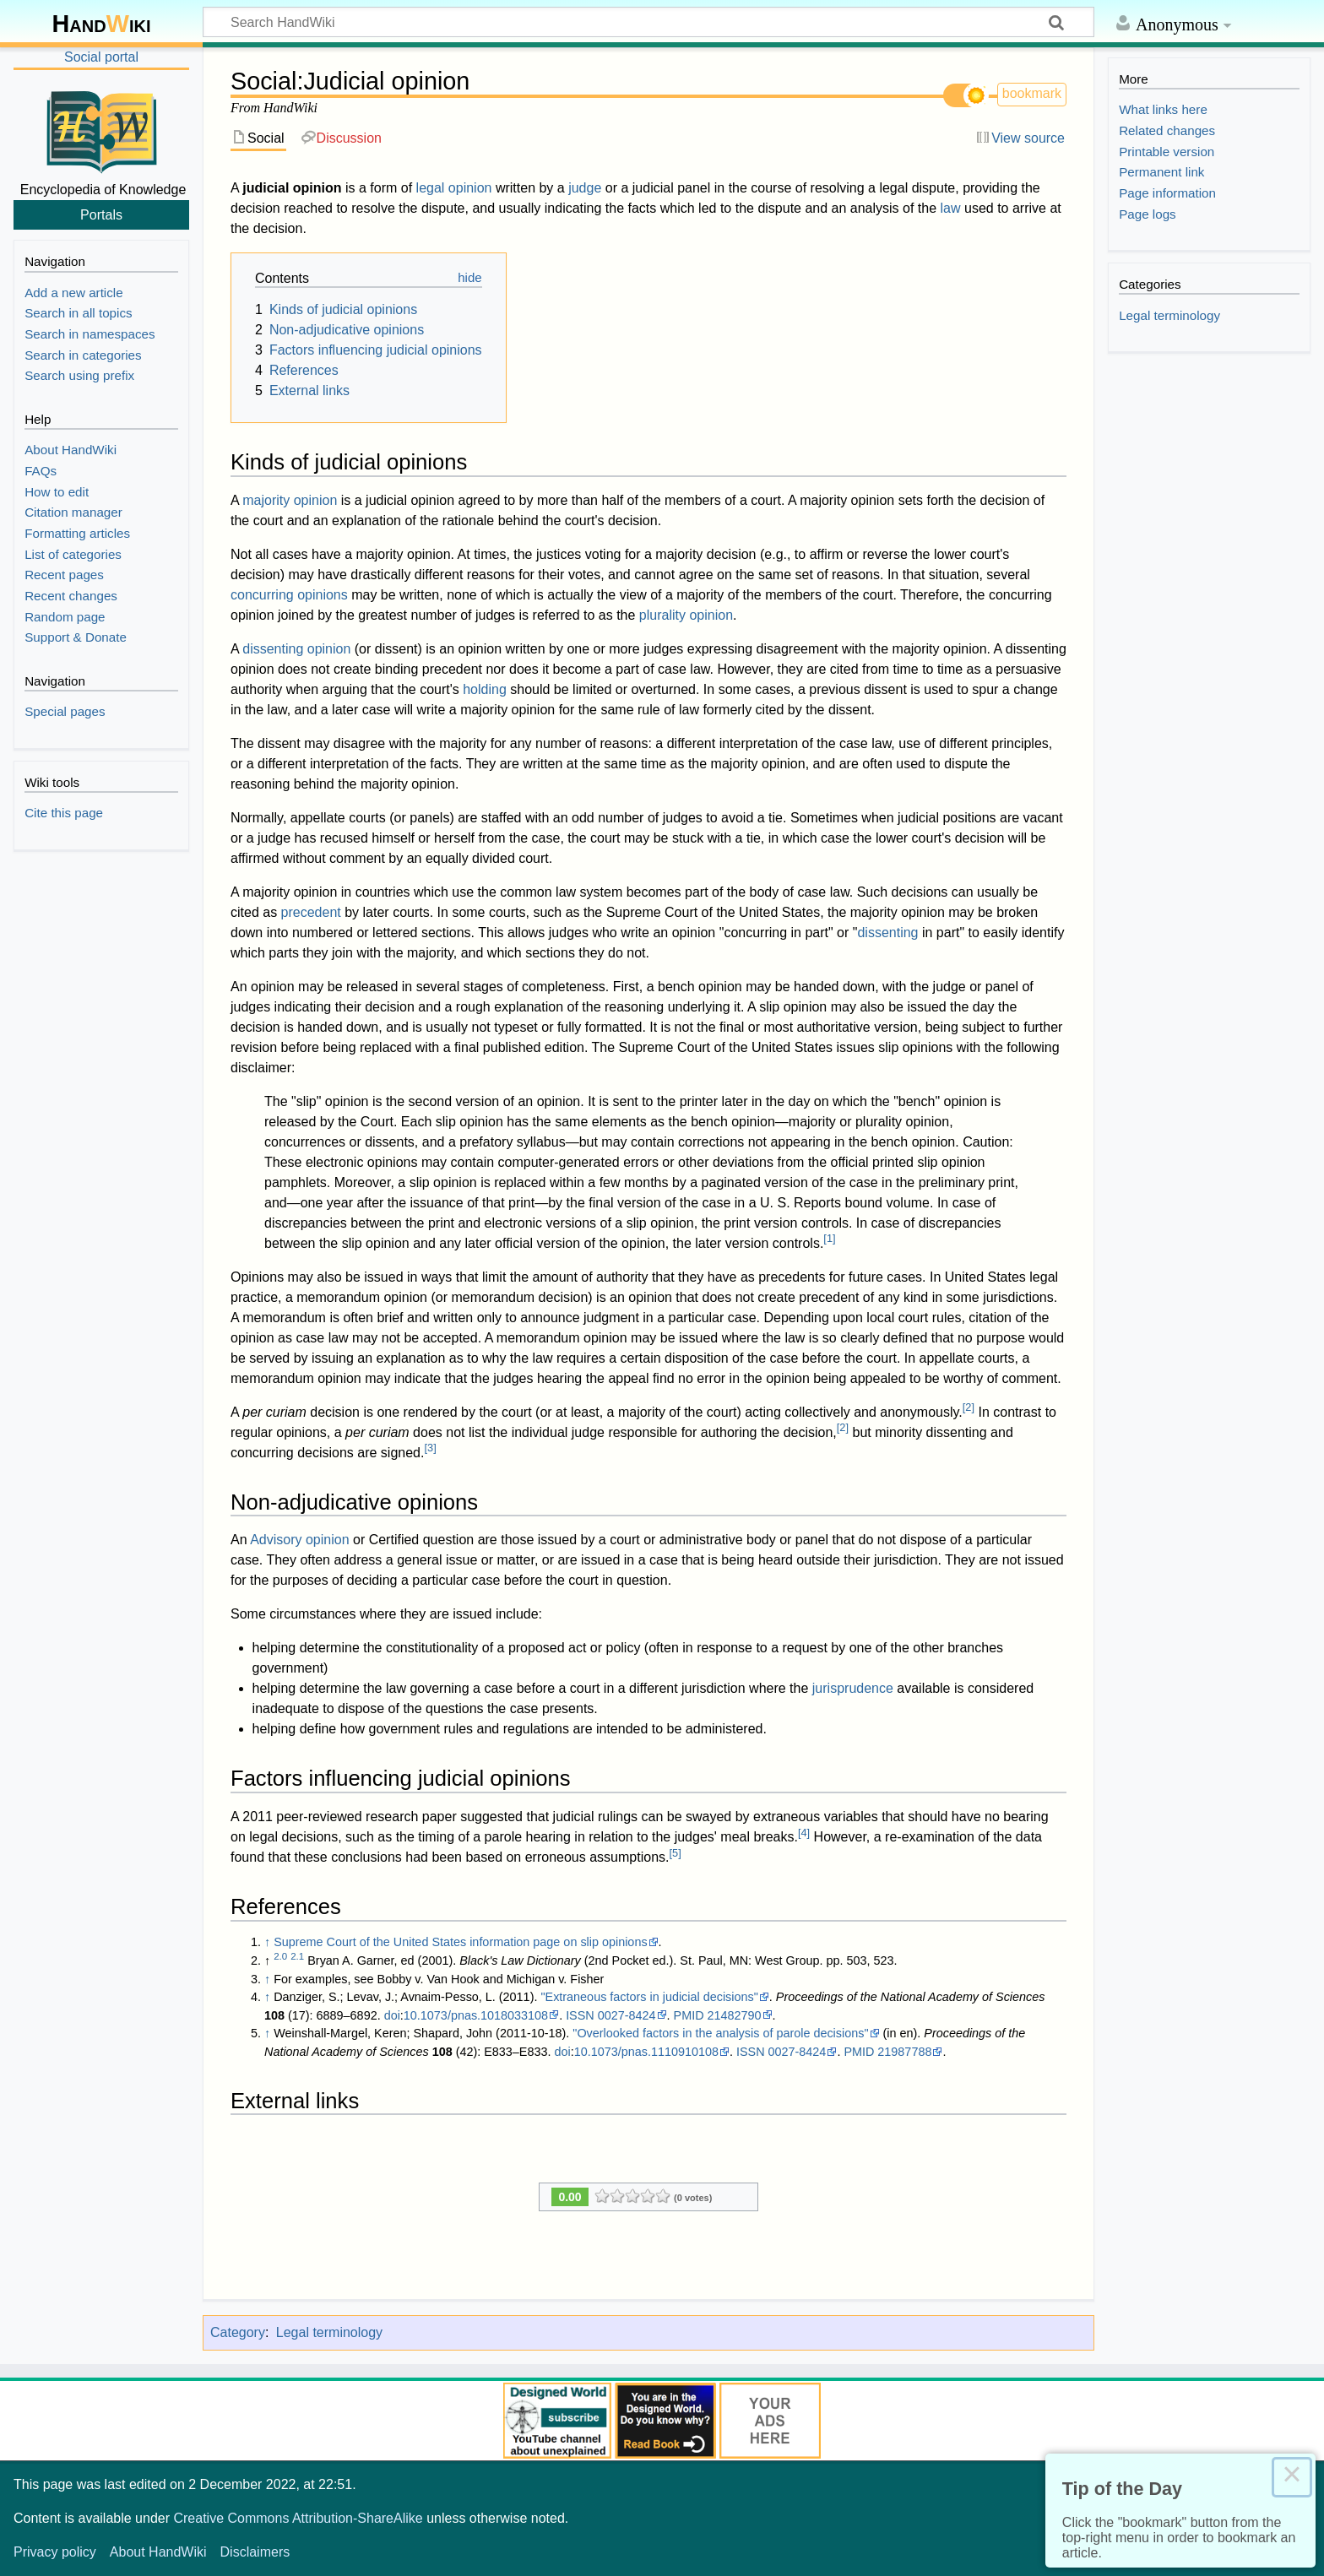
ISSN (580, 2015)
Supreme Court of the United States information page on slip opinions (460, 1942)
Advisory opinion (299, 1539)
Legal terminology (329, 2332)
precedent (311, 912)
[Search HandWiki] (648, 22)
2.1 (297, 1956)
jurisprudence (852, 1688)
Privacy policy (55, 2552)
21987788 (904, 2051)
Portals (101, 214)
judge (584, 188)
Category (237, 2332)
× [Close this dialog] (1292, 2477)
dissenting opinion (296, 649)
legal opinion (454, 188)
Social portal (101, 57)
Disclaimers (255, 2552)
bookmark (1031, 93)
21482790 (735, 2015)
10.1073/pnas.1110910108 (646, 2051)
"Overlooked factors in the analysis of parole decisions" (720, 2033)
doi (392, 2015)
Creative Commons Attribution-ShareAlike (297, 2518)
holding (485, 689)
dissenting (887, 932)
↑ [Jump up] (267, 1942)
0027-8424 (627, 2015)
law (951, 208)
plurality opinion (686, 615)
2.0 (280, 1956)
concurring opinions (289, 595)
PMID (689, 2015)
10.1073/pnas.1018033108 (476, 2015)
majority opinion (289, 500)
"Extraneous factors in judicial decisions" (648, 1997)
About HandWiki (158, 2552)
